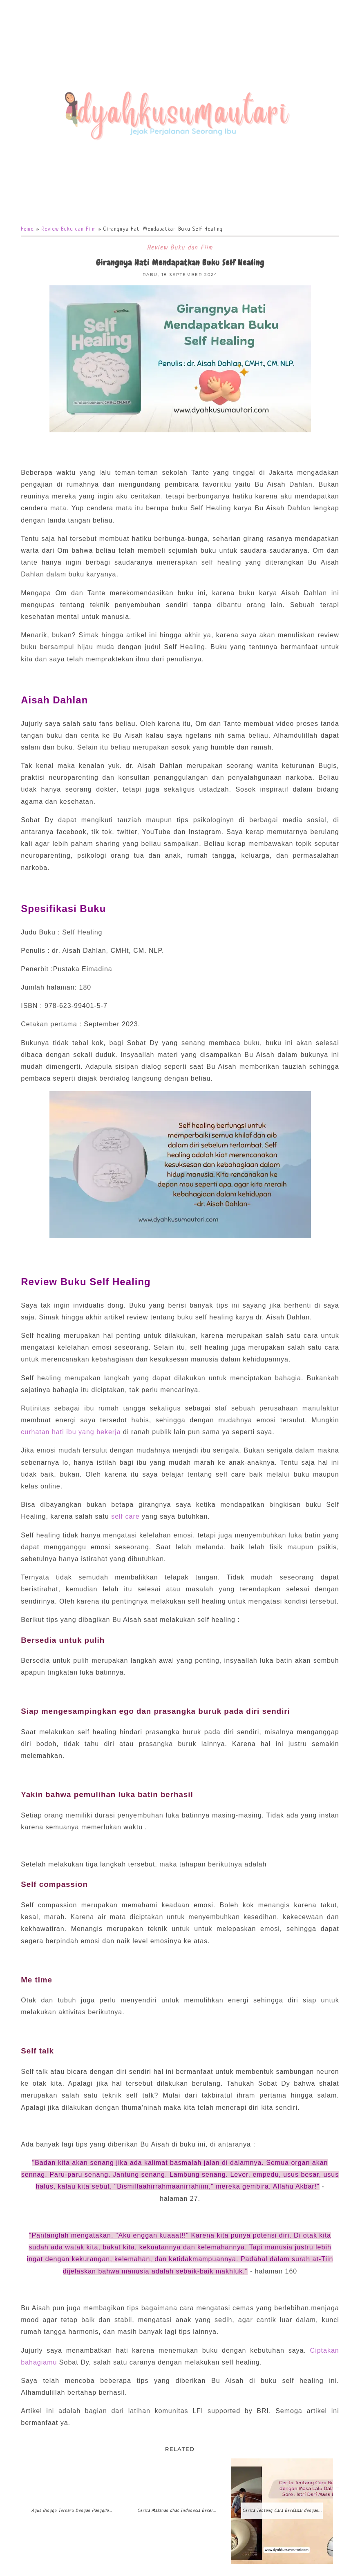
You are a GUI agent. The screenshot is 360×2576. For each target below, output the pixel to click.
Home (27, 230)
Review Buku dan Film (68, 230)
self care (125, 1517)
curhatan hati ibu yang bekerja (71, 1432)
